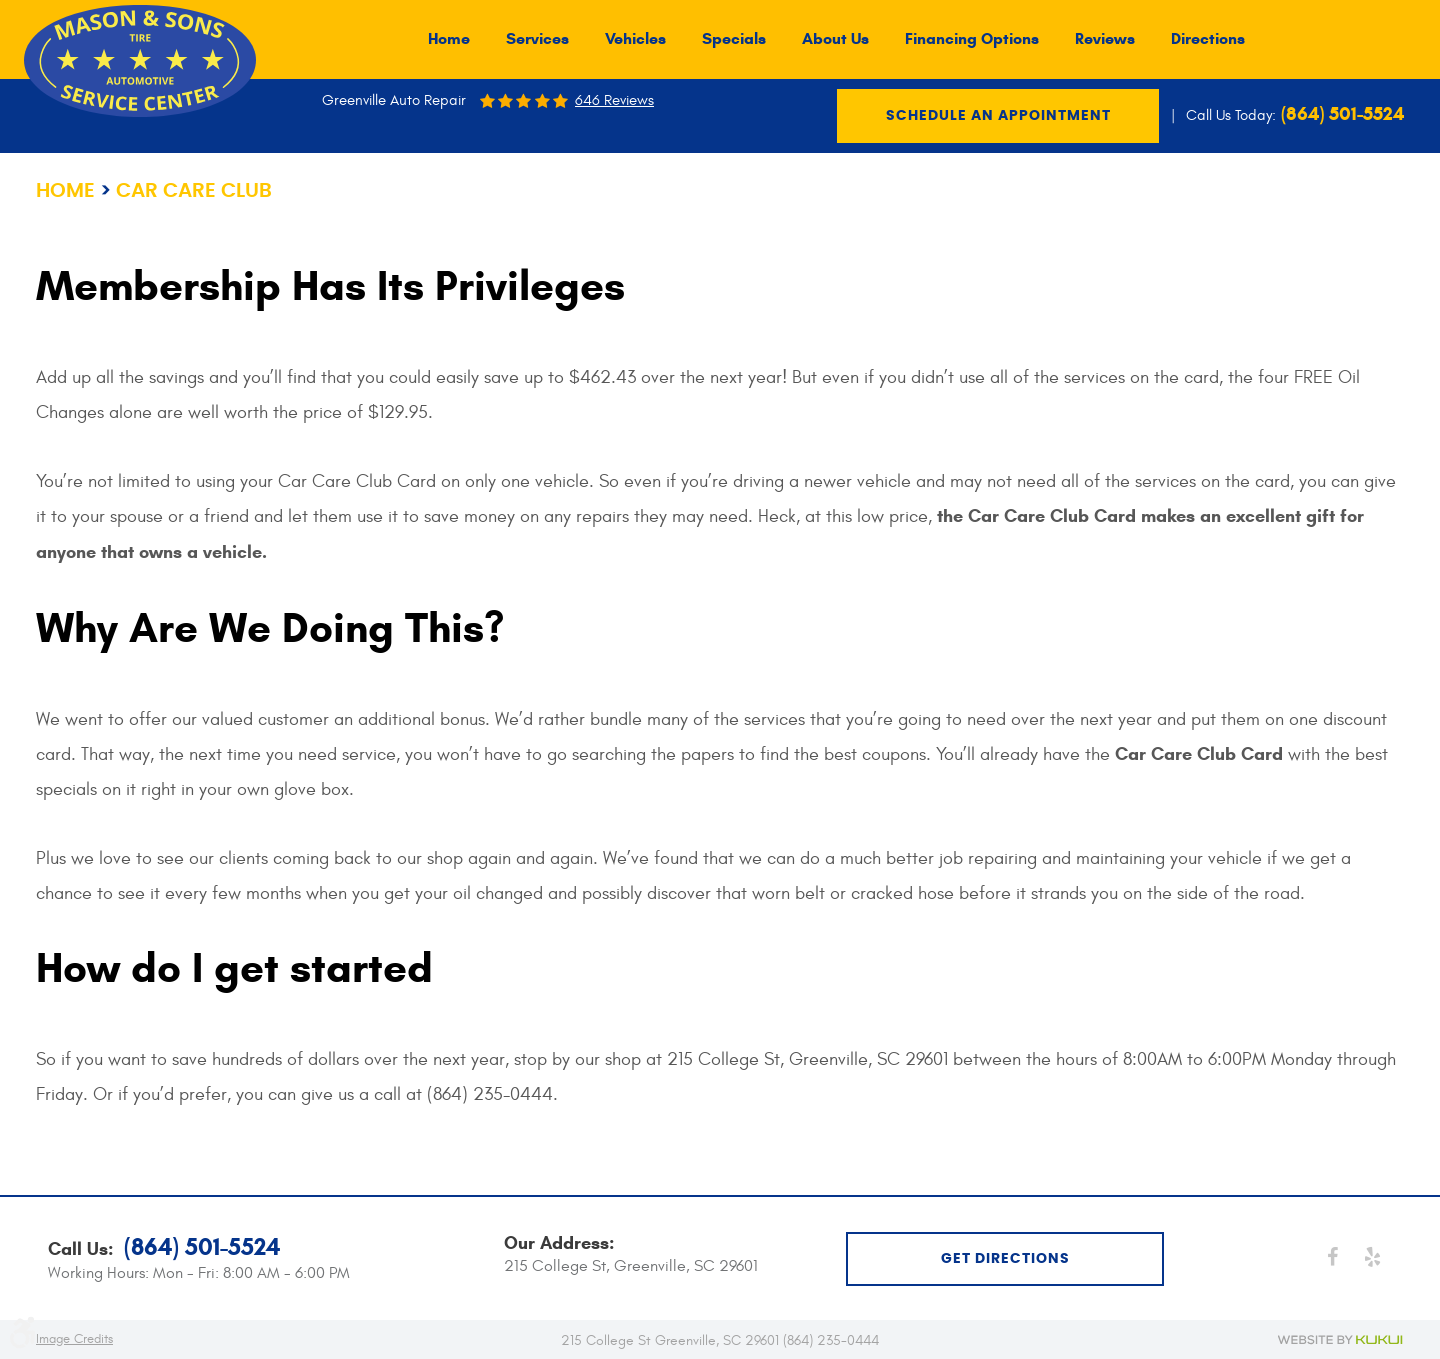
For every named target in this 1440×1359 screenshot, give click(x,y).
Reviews (1105, 39)
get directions (1005, 1259)
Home (449, 39)
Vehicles (635, 39)
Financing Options (972, 39)
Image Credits (74, 1339)
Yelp (1372, 1257)
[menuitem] (449, 39)
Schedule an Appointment (998, 116)
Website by (1341, 1340)
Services (537, 39)
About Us (835, 39)
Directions (1208, 39)
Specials (734, 39)
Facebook (1332, 1257)
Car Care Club (194, 191)
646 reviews (614, 101)
